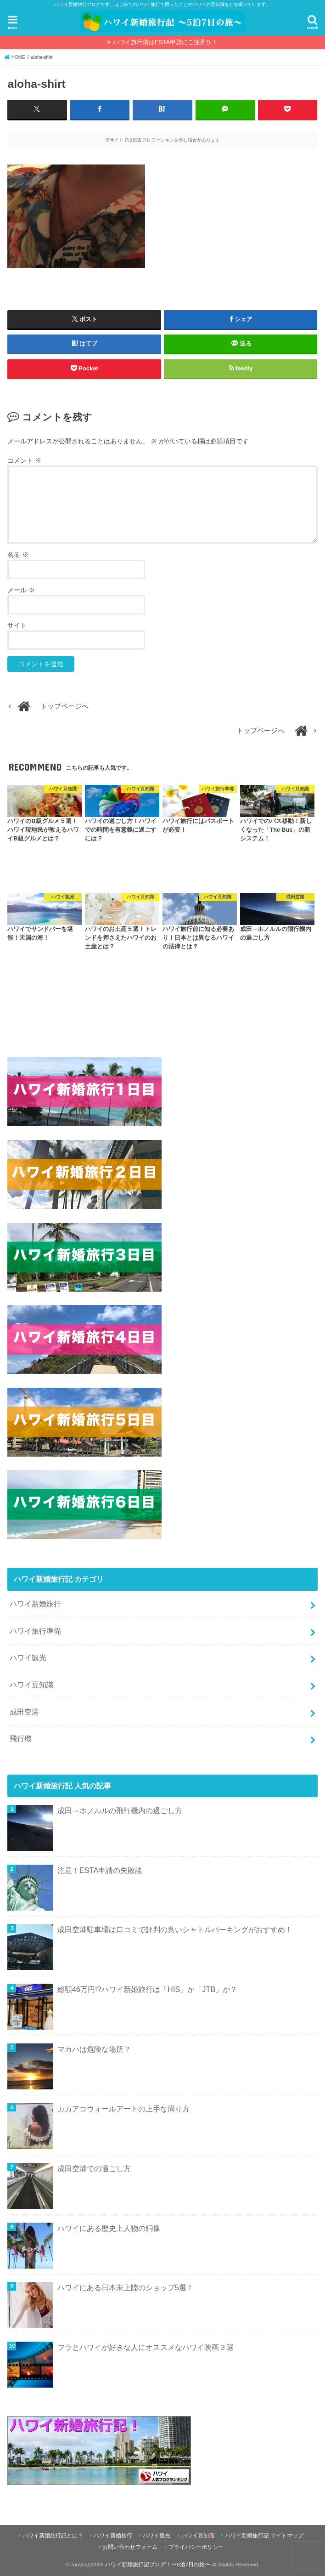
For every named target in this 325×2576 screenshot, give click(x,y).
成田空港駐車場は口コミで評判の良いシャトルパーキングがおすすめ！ (174, 1929)
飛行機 (21, 1738)
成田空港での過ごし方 (94, 2168)
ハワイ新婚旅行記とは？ (52, 2535)
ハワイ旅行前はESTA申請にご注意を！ (165, 42)
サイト (17, 625)
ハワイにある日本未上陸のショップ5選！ (125, 2287)
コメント (24, 460)
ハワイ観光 (28, 1657)
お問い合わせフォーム (129, 2546)
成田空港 (24, 1711)
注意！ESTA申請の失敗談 (100, 1870)
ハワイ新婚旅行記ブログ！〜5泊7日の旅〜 (157, 2564)
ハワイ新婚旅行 (35, 1603)
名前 (17, 554)
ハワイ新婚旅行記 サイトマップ (264, 2535)
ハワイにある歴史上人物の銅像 (108, 2228)
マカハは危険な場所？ (94, 2048)
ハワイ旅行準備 (35, 1630)
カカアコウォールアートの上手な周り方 (123, 2108)
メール (21, 589)
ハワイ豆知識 (32, 1684)
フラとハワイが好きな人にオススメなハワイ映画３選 (145, 2347)
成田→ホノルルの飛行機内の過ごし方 (119, 1810)
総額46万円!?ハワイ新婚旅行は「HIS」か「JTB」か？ (147, 1989)
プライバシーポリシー (196, 2546)
